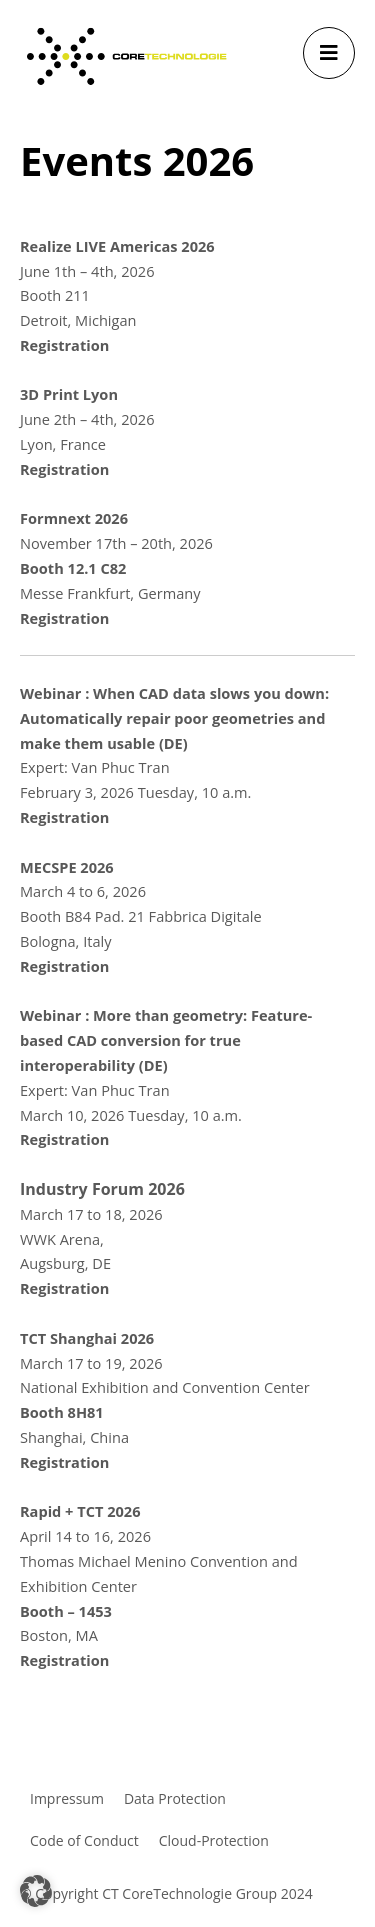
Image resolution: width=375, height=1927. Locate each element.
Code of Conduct (84, 1840)
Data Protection (175, 1798)
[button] (36, 1891)
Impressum (67, 1798)
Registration (64, 345)
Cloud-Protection (214, 1840)
